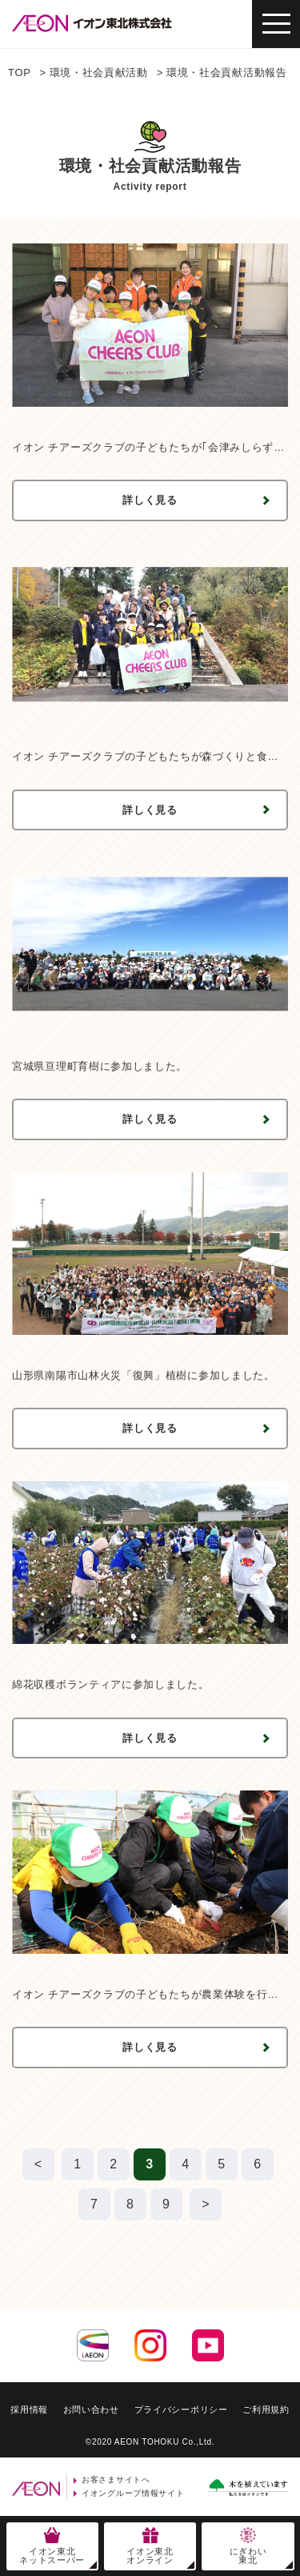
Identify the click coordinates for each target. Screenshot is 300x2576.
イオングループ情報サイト (133, 2493)
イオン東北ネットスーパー (52, 2555)
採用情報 (29, 2409)
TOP (19, 72)
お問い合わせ (91, 2409)
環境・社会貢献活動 (99, 72)
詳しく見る (150, 500)
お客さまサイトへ (116, 2479)
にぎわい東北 (248, 2555)
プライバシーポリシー (181, 2409)
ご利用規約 (266, 2409)
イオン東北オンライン (150, 2555)
